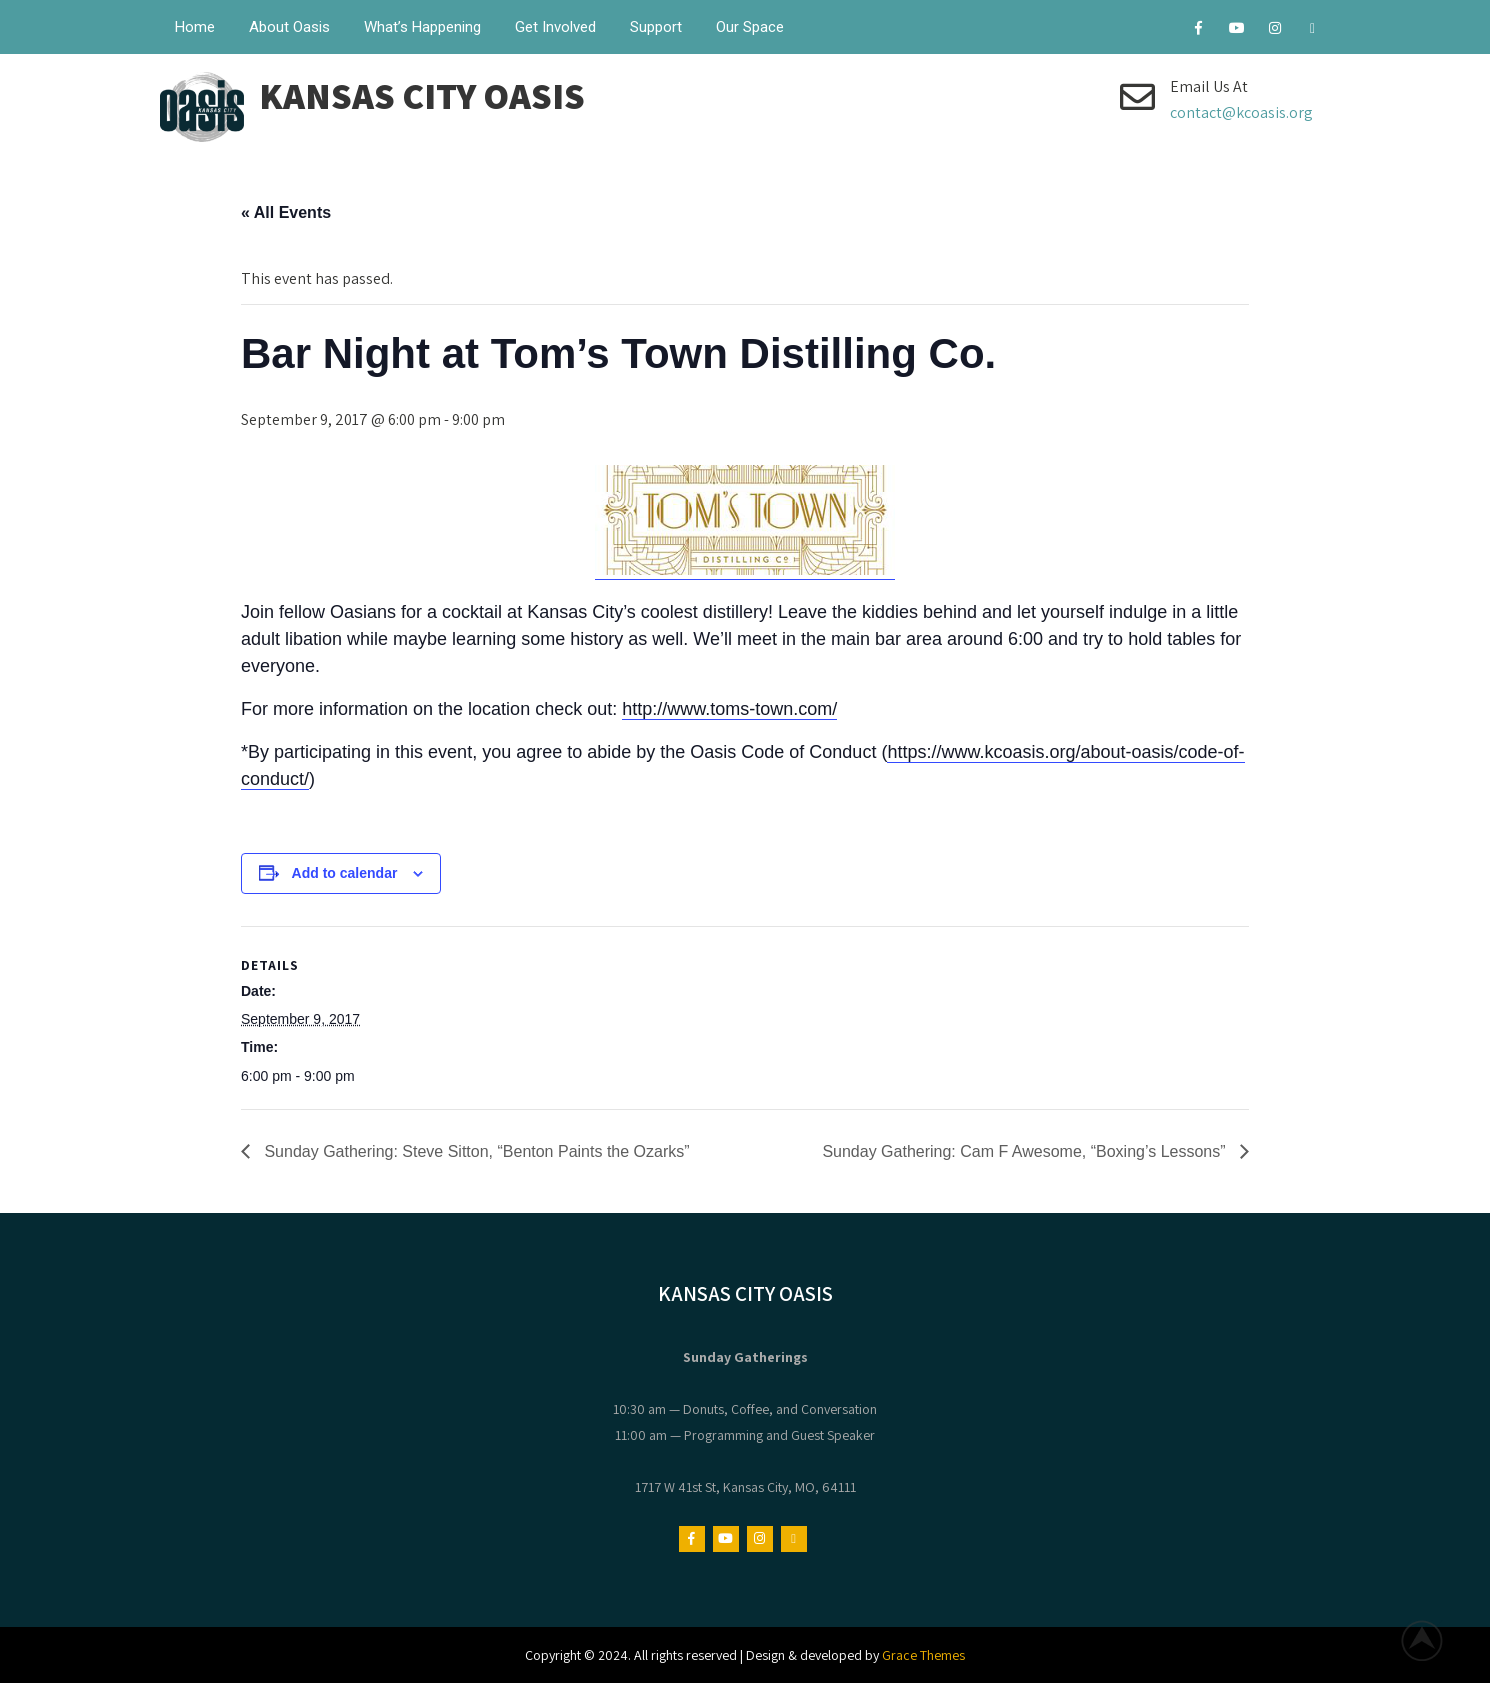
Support (656, 27)
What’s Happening (422, 27)
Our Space (750, 27)
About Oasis (289, 27)
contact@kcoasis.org (1241, 112)
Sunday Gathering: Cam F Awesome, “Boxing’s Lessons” (1026, 1151)
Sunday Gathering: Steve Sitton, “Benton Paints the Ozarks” (475, 1151)
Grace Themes (923, 1655)
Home (195, 27)
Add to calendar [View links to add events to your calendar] (345, 873)
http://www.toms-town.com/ (729, 709)
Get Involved (555, 27)
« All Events (286, 212)
